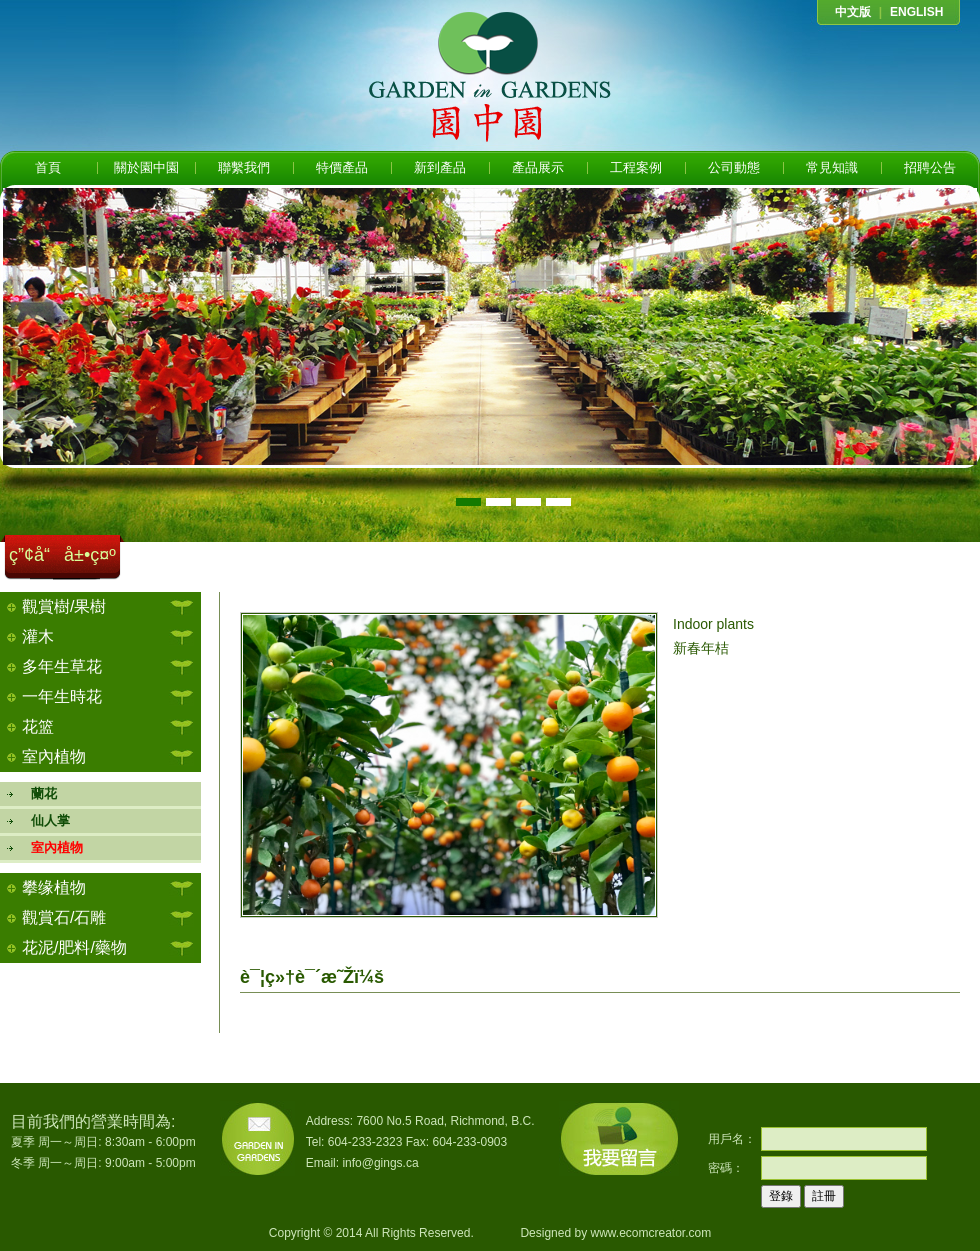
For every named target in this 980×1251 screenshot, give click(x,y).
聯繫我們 (244, 167)
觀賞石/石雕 (64, 917)
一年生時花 (62, 696)
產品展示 (538, 167)
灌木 (38, 636)
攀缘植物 (54, 887)
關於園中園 (146, 167)
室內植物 (54, 756)
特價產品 (342, 167)
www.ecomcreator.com (650, 1233)
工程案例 (636, 167)
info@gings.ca (380, 1163)
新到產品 (440, 167)
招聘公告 (930, 167)
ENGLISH (916, 12)
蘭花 (37, 793)
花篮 (38, 726)
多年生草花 (62, 666)
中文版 (853, 12)
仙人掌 (43, 820)
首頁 (48, 167)
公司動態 (734, 167)
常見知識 (832, 167)
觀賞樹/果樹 (64, 606)
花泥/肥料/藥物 (74, 947)
